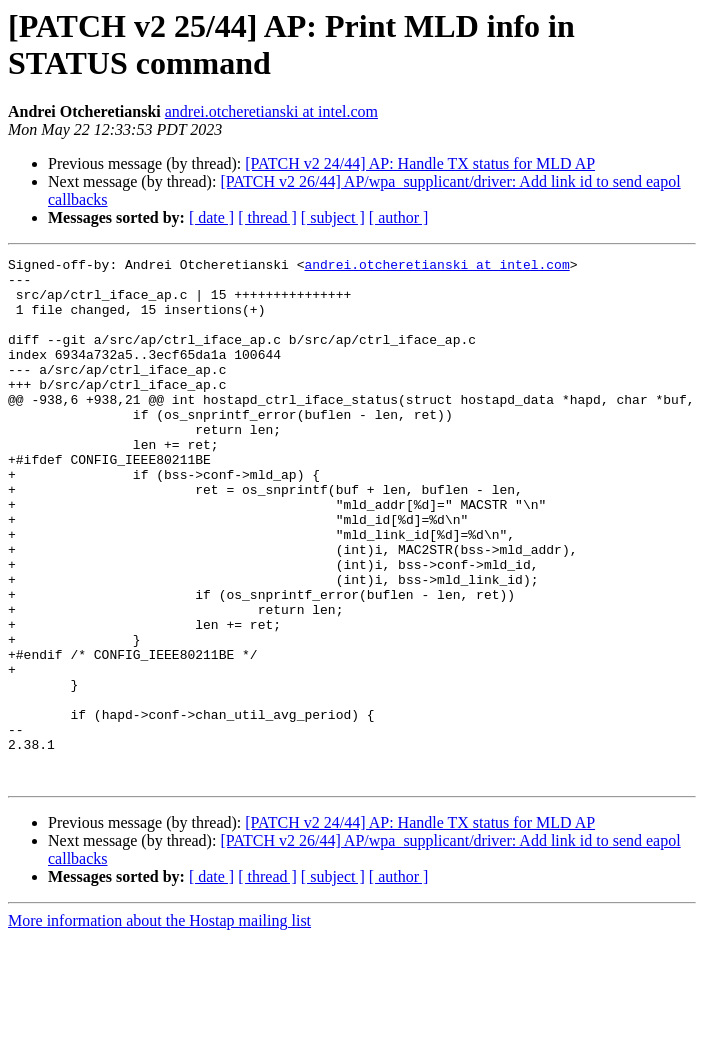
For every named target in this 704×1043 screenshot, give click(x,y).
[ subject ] (333, 217)
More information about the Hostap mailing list (159, 1025)
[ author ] (399, 217)
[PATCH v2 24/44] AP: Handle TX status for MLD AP (420, 163)
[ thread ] (267, 217)
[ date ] (211, 217)
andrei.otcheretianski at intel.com (271, 111)
